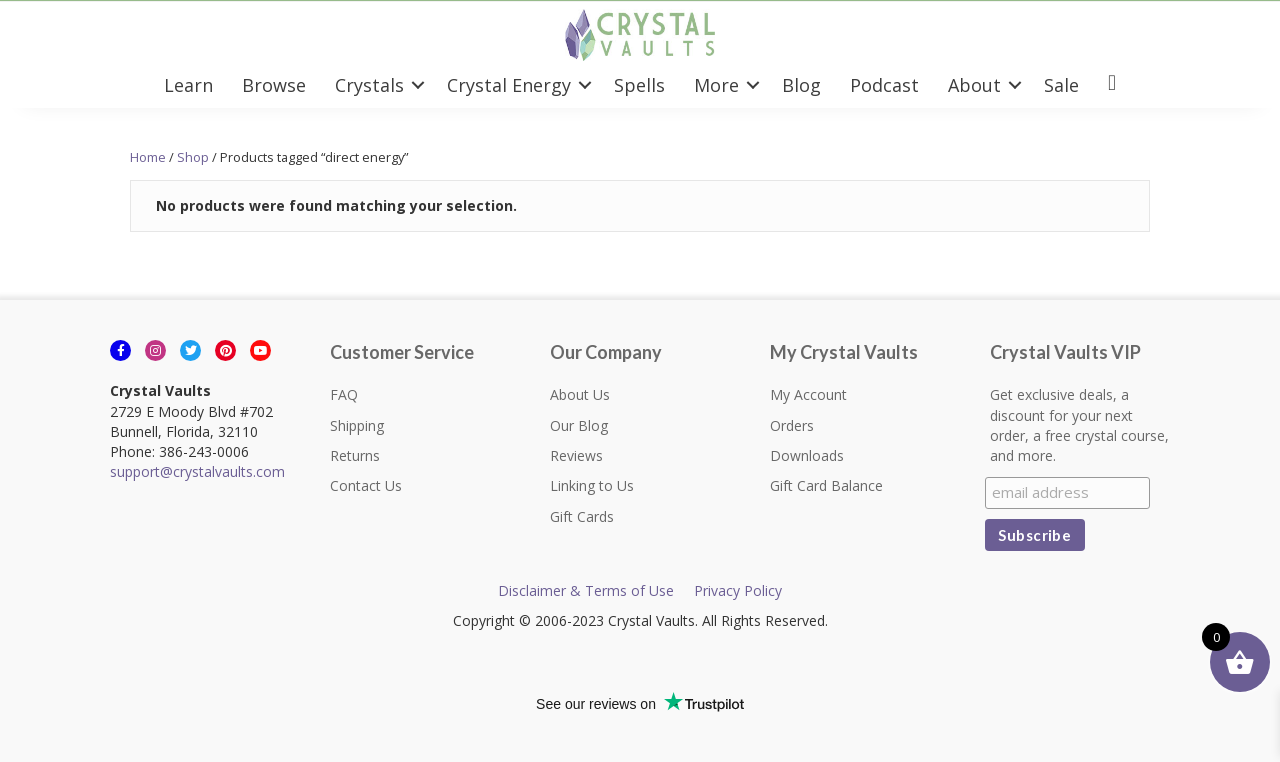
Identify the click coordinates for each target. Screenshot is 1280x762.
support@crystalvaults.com (197, 471)
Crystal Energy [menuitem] (509, 85)
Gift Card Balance (826, 485)
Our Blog (579, 425)
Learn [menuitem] (188, 85)
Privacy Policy (738, 590)
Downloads (807, 455)
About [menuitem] (974, 85)
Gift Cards (582, 516)
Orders (792, 425)
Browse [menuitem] (274, 85)
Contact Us (366, 485)
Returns (355, 455)
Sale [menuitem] (1061, 85)
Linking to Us (592, 485)
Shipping (357, 425)
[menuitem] (1112, 84)
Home (148, 157)
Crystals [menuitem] (369, 85)
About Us (580, 394)
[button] (418, 85)
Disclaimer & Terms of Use (586, 590)
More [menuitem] (716, 85)
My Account (808, 394)
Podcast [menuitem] (884, 85)
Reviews (576, 455)
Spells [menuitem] (639, 85)
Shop (193, 157)
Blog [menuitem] (801, 85)
